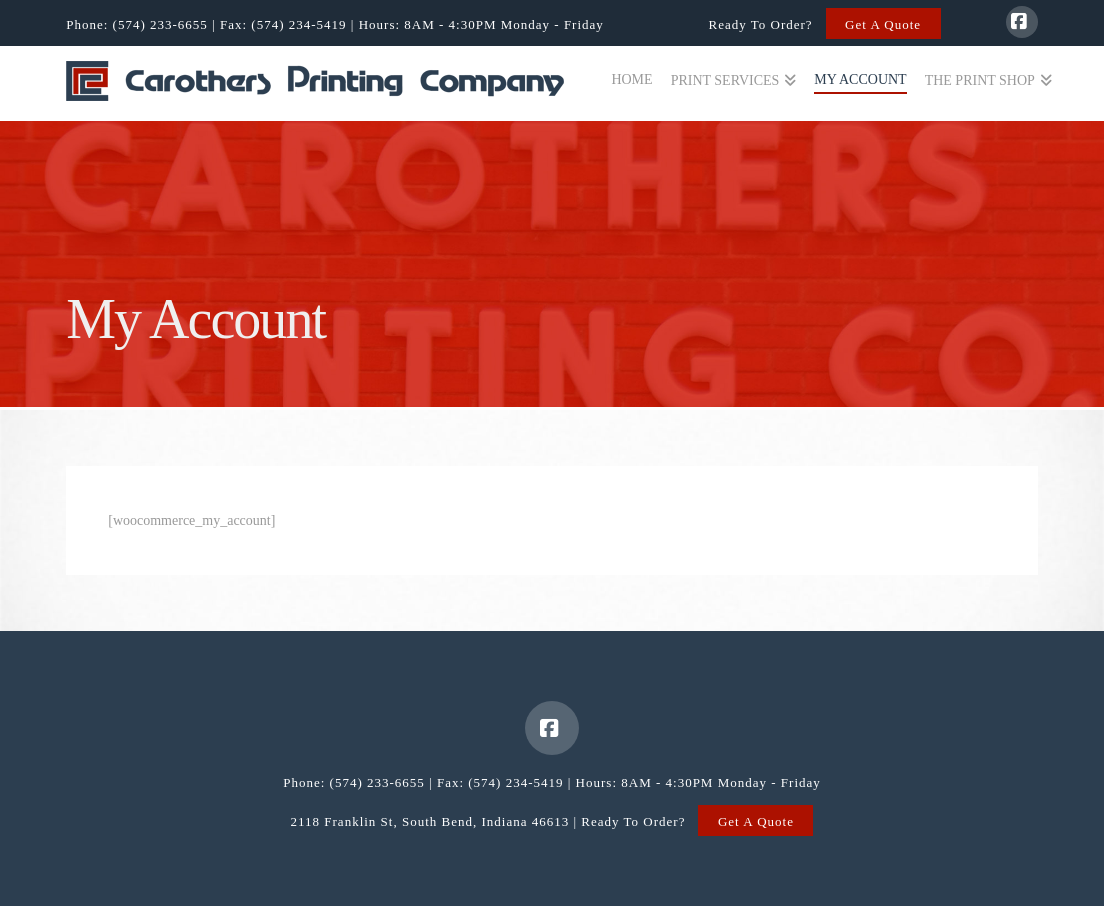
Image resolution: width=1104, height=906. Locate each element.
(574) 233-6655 (160, 24)
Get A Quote (883, 24)
